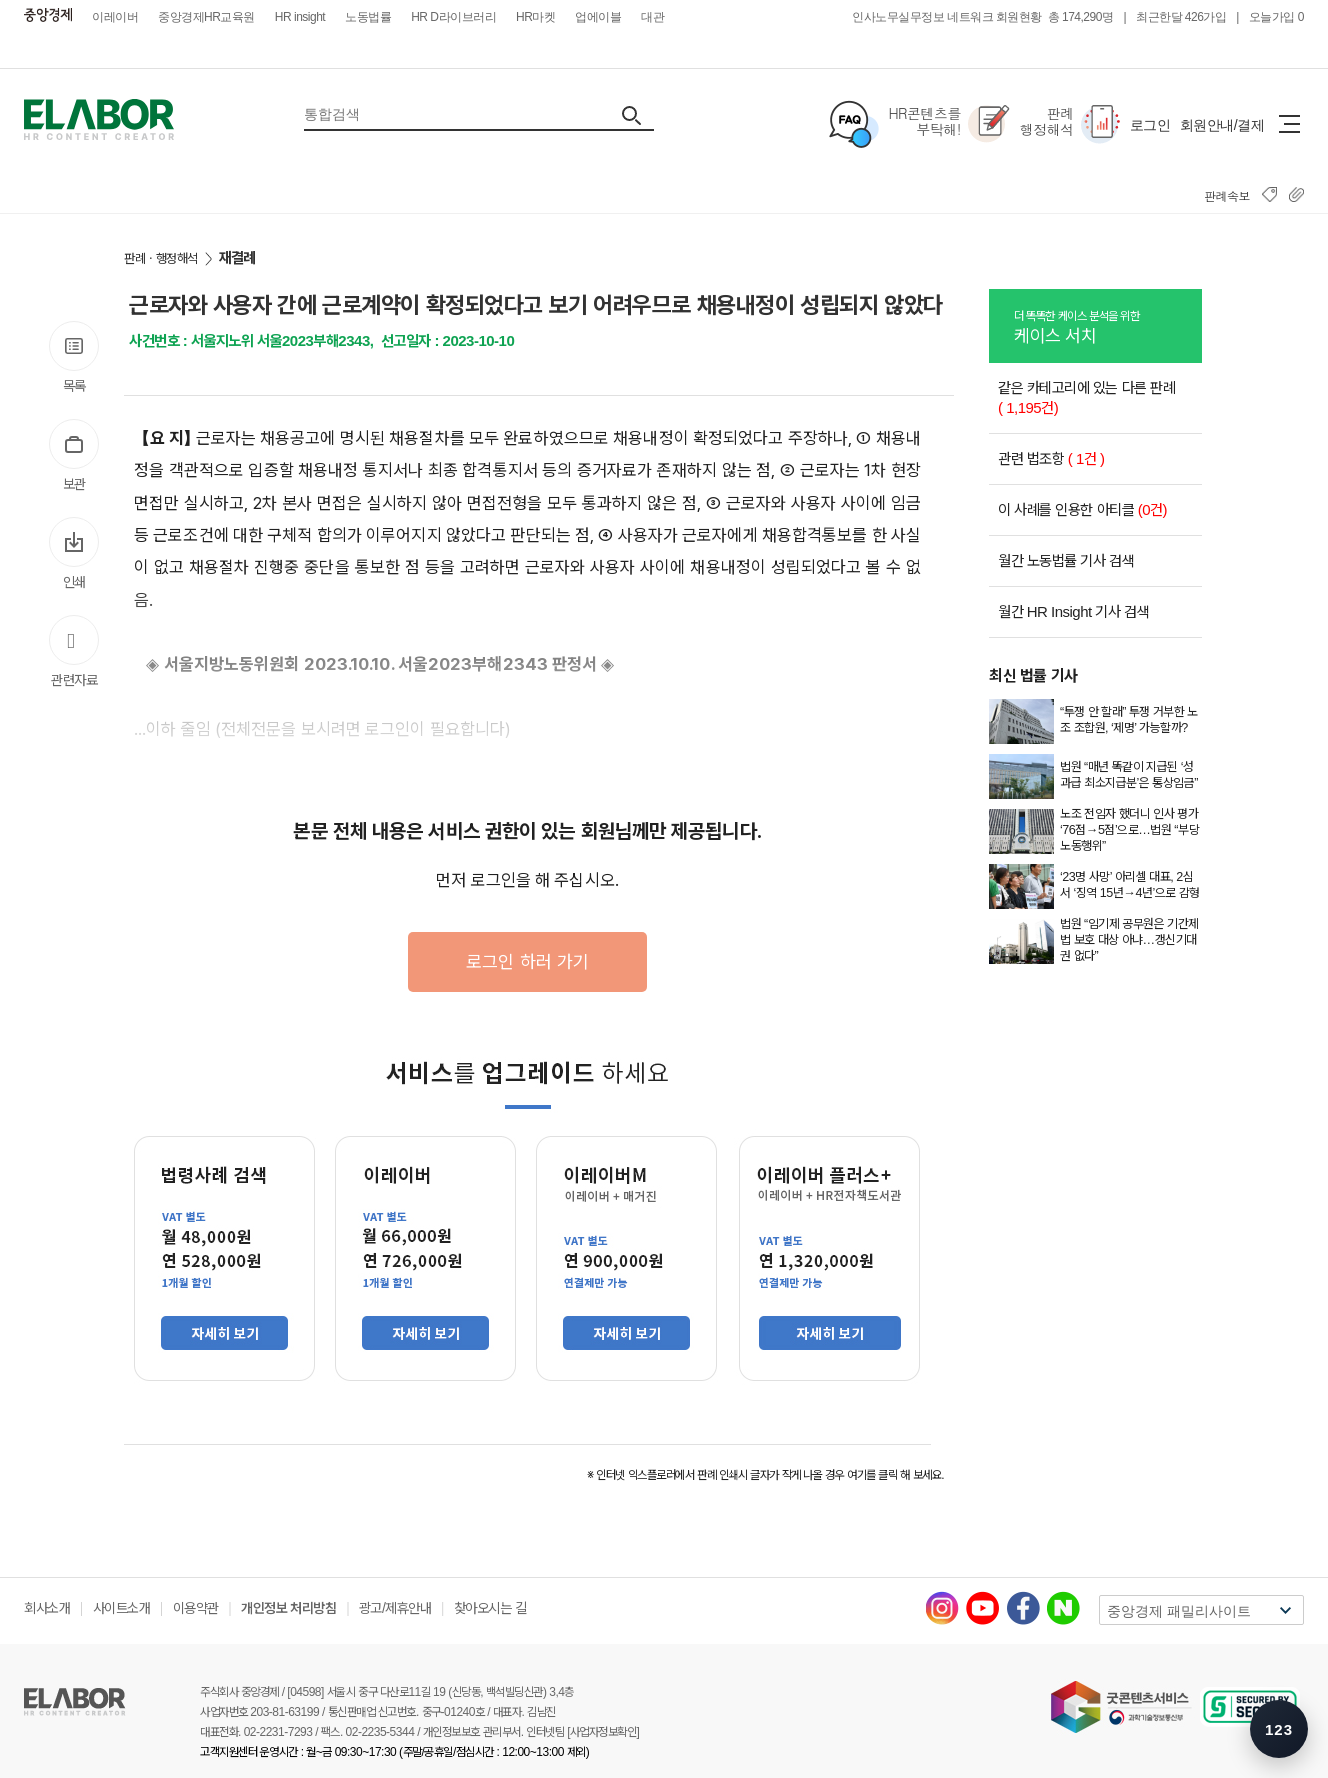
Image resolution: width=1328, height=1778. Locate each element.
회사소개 (47, 1608)
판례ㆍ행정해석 (161, 258)
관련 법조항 (1051, 458)
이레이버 (115, 17)
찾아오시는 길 (490, 1608)
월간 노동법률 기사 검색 (1066, 560)
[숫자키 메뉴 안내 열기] (1279, 1729)
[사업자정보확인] (603, 1732)
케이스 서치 (1108, 326)
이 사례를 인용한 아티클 (1082, 509)
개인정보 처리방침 (288, 1608)
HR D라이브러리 (453, 17)
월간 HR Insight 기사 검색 (1073, 611)
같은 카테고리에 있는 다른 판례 (1086, 397)
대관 (652, 17)
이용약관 (196, 1608)
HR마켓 (535, 17)
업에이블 (598, 17)
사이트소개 (122, 1608)
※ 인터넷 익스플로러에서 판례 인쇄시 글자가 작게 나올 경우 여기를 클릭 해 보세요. (765, 1475)
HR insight (300, 17)
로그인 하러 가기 (527, 961)
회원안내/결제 (1222, 125)
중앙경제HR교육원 (206, 17)
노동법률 (368, 17)
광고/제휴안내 (395, 1608)
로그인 (1150, 125)
